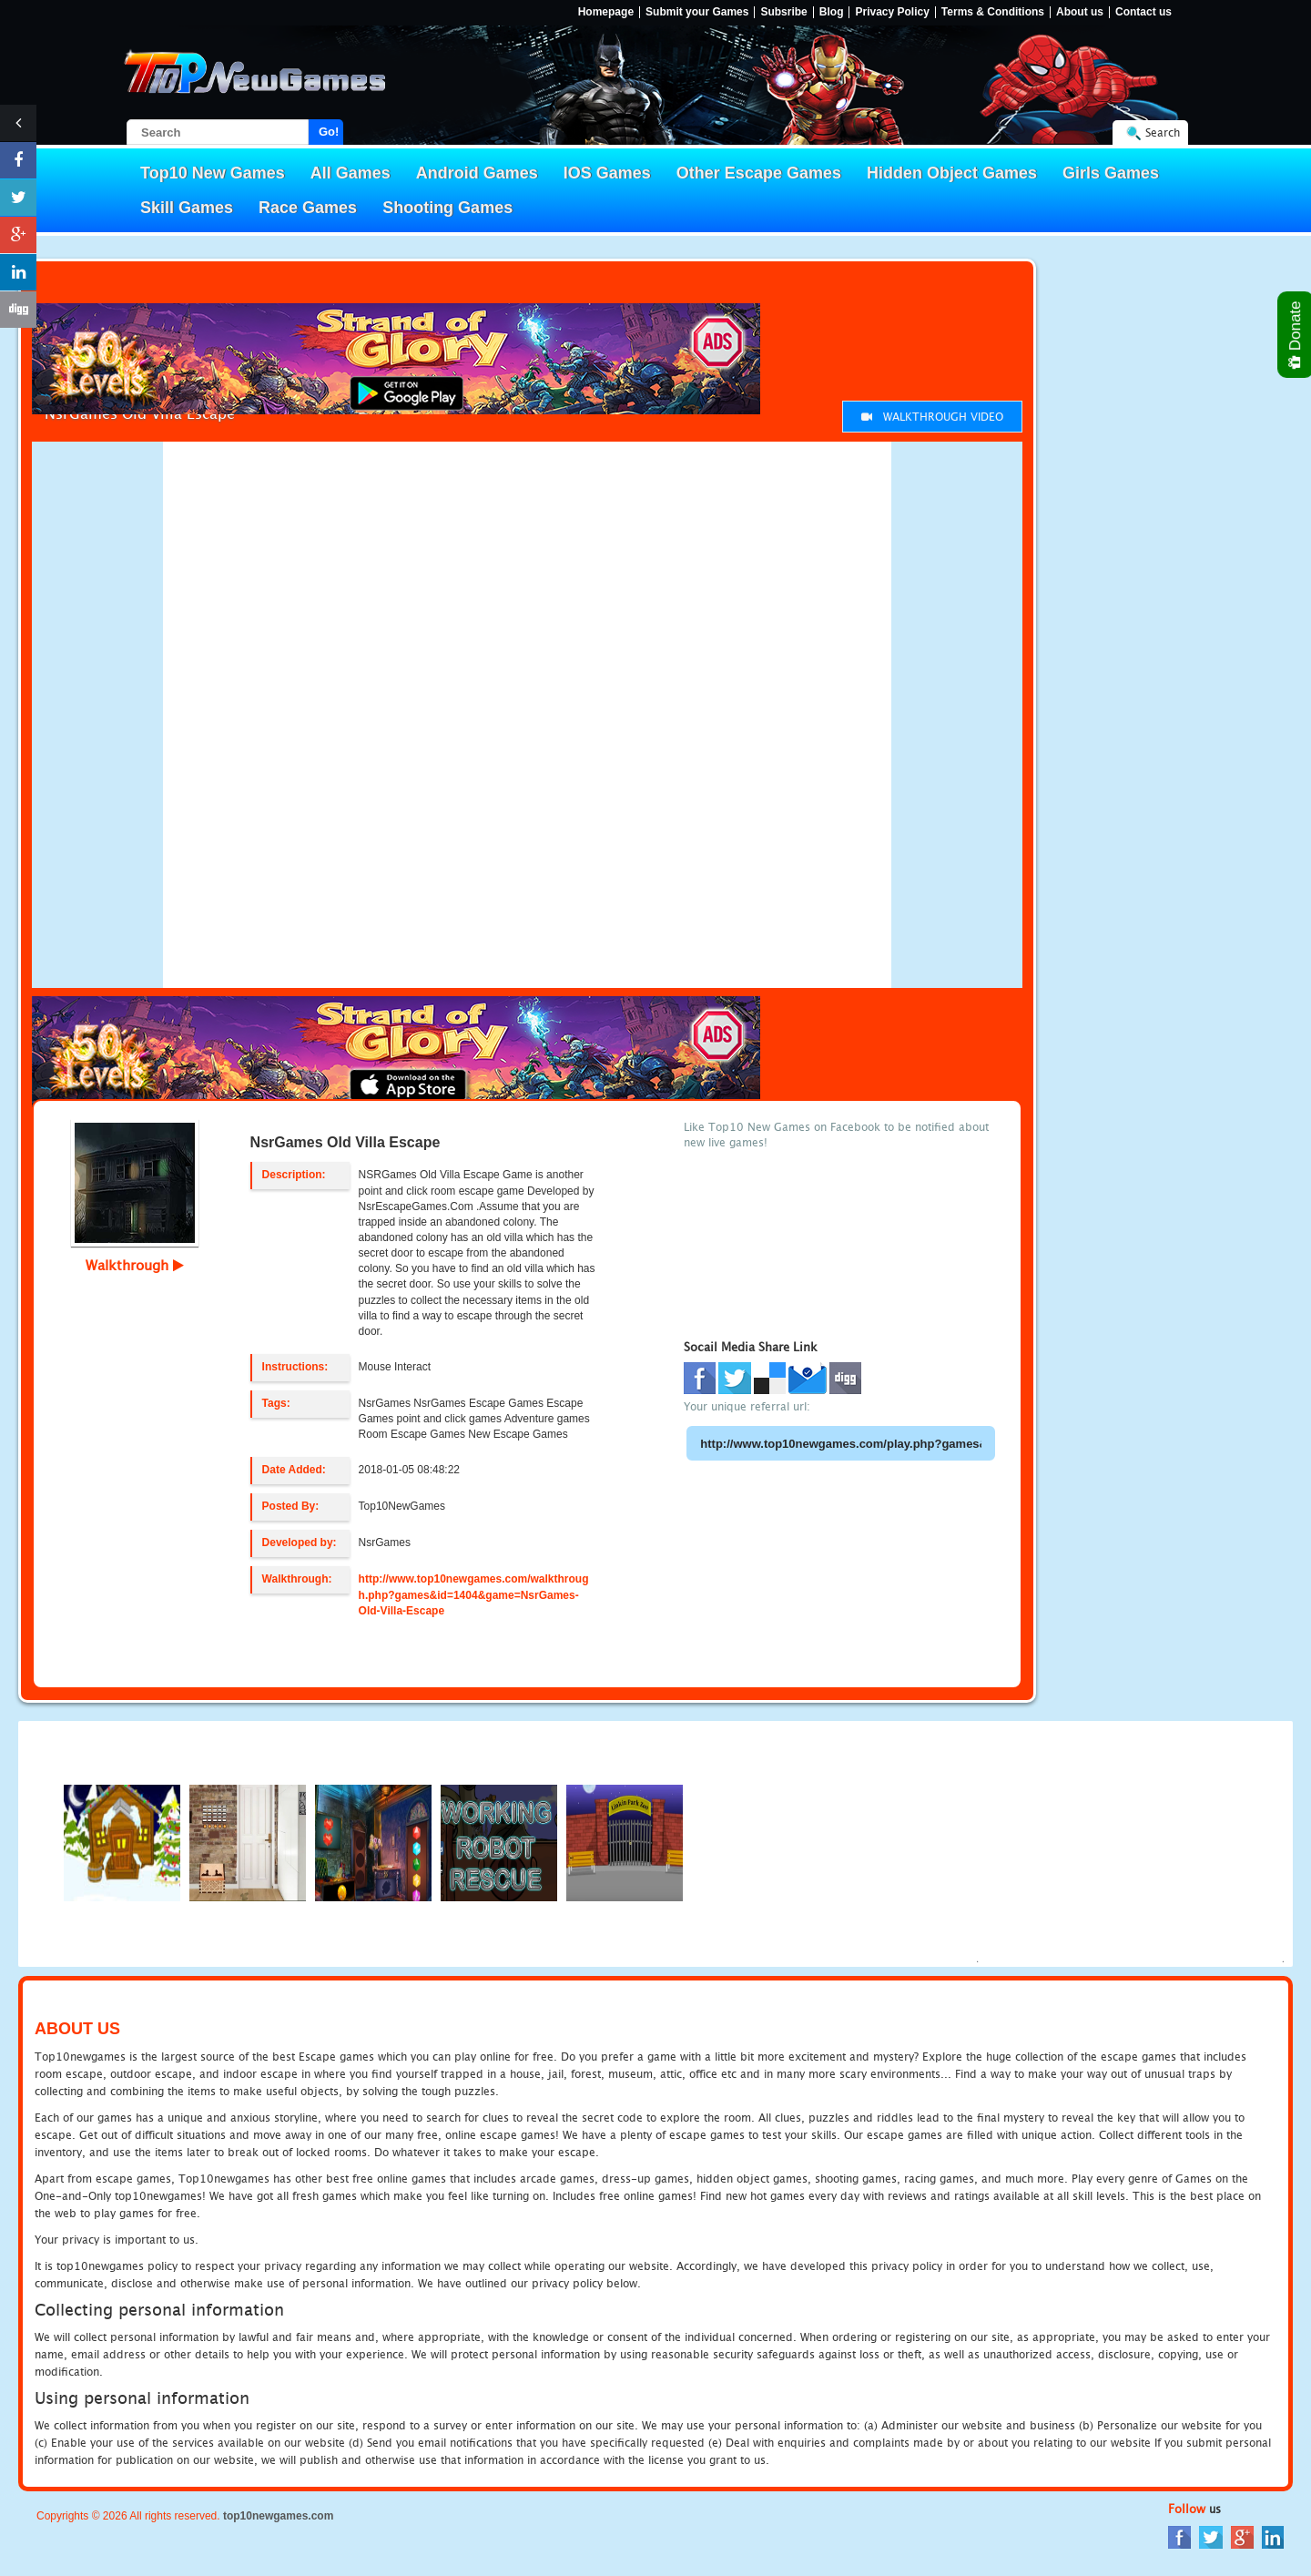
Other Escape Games (758, 173)
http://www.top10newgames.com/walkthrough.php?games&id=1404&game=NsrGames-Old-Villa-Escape (474, 1594)
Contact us (1143, 12)
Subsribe (783, 12)
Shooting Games (447, 208)
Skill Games (186, 208)
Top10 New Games (212, 173)
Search (1162, 132)
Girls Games (1110, 173)
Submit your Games (696, 12)
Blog (831, 12)
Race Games (308, 208)
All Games (350, 173)
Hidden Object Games (952, 173)
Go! (329, 131)
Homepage (606, 12)
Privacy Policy (892, 12)
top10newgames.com (278, 2516)
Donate (1296, 334)
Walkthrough (135, 1265)
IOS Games (607, 173)
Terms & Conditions (992, 12)
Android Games (477, 173)
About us (1079, 12)
